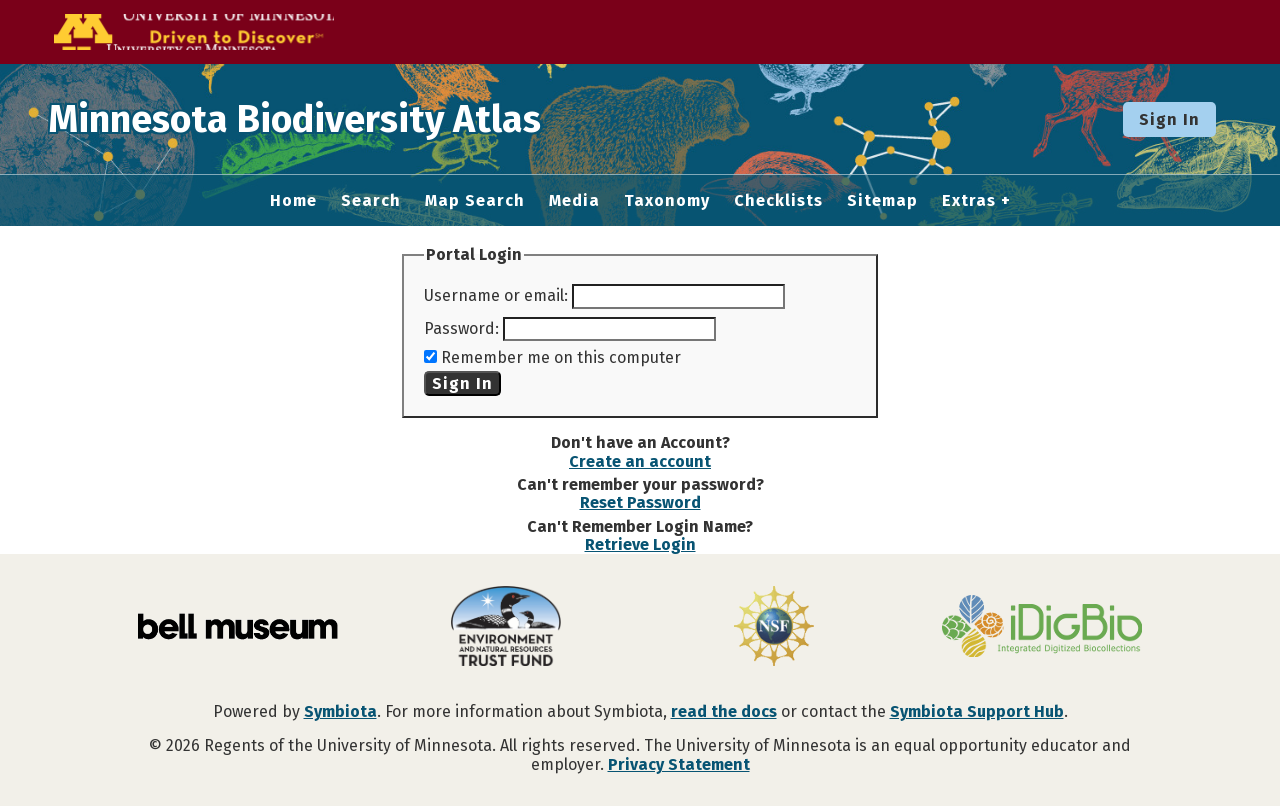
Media (574, 201)
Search (371, 201)
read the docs (724, 711)
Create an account (640, 461)
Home (293, 201)
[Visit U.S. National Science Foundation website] (774, 628)
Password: (461, 328)
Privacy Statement (679, 764)
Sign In (1169, 119)
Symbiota (340, 711)
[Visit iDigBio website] (1042, 628)
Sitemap (882, 201)
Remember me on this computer (561, 357)
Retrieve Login (640, 544)
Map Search (475, 201)
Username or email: (496, 295)
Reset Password (640, 502)
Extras (969, 201)
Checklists (778, 201)
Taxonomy (667, 201)
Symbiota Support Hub (977, 711)
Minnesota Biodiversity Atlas (311, 119)
